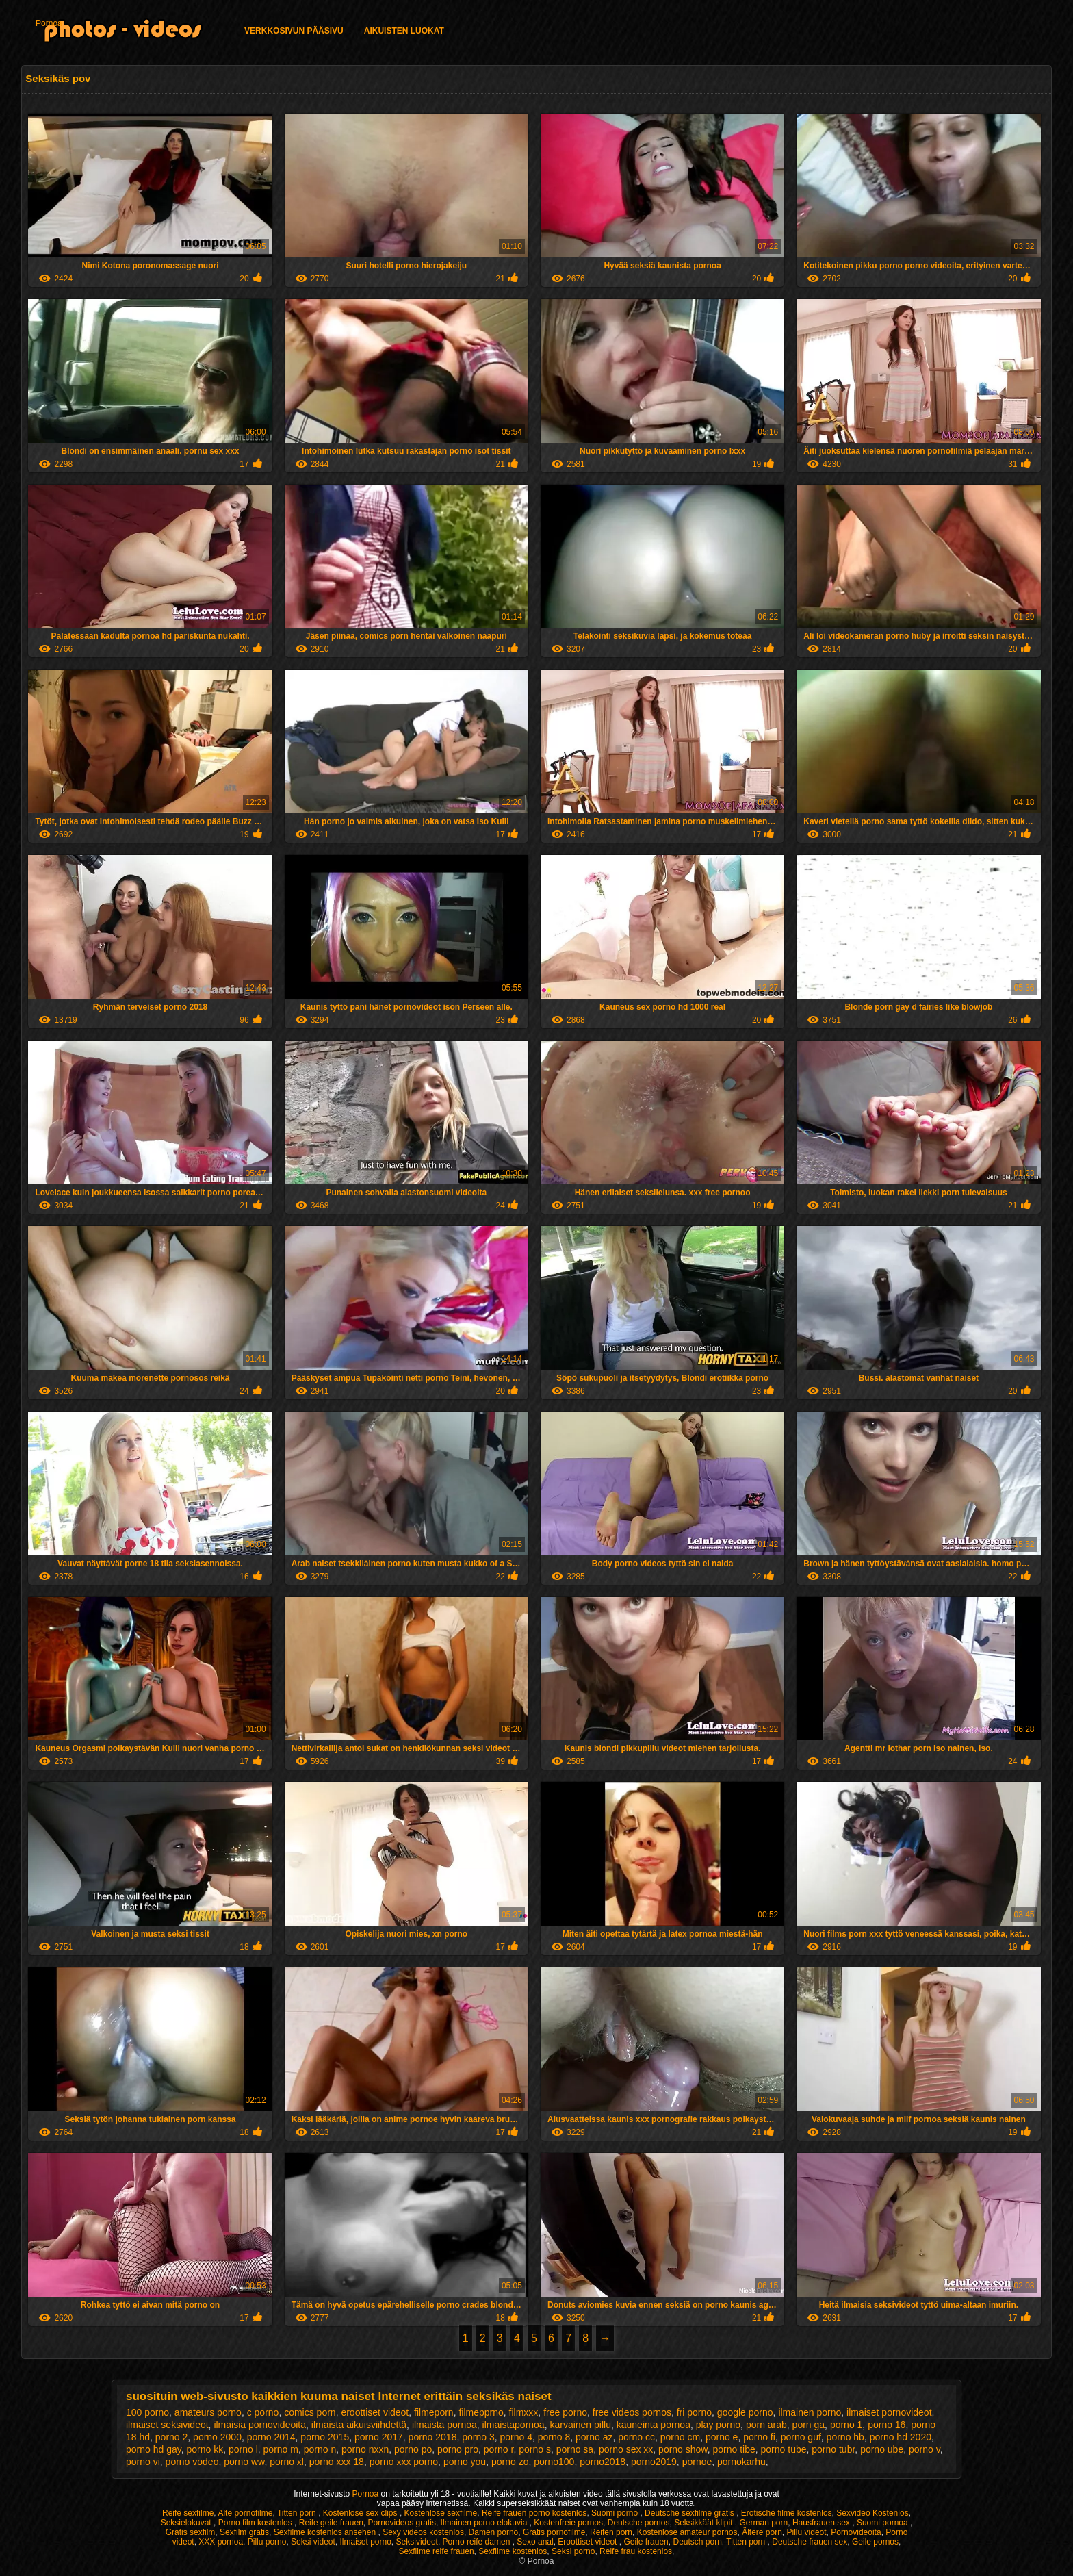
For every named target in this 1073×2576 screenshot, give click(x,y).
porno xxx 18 (336, 2461)
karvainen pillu (580, 2424)
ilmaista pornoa (444, 2424)
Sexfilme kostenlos (512, 2551)
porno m (280, 2449)
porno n (320, 2449)
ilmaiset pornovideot (889, 2412)
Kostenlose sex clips (361, 2513)
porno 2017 (378, 2437)
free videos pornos (632, 2412)
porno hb (845, 2437)
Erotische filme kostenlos (786, 2513)
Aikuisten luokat (404, 31)
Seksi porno (573, 2551)
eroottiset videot (375, 2412)
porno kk (204, 2449)
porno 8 (554, 2437)
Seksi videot (313, 2542)
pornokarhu (741, 2461)
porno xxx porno (404, 2461)
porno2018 (602, 2461)
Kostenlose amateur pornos (687, 2532)
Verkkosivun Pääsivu (294, 31)
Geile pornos (875, 2542)
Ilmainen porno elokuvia (485, 2522)
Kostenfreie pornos (568, 2522)
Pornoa (49, 23)
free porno (565, 2412)
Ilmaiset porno (365, 2542)
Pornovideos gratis (402, 2522)
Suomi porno (615, 2513)
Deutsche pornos (639, 2522)
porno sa (574, 2449)
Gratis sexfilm (191, 2532)
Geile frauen (645, 2542)
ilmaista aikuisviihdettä (358, 2424)
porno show (683, 2449)
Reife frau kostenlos (635, 2551)
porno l (243, 2449)
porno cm (680, 2437)
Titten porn (297, 2513)
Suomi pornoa (883, 2522)
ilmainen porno (809, 2412)
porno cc (636, 2437)
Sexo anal (535, 2542)
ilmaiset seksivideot (167, 2424)
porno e (722, 2437)
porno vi (143, 2461)
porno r (499, 2449)
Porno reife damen (478, 2542)
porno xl (287, 2461)
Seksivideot (417, 2542)
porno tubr (833, 2449)
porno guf (801, 2437)
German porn (764, 2522)
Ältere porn (762, 2532)
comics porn (309, 2412)
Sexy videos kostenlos (423, 2532)
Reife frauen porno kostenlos (534, 2513)
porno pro (457, 2449)
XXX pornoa (220, 2542)
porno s (535, 2449)
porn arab (766, 2424)
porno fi (759, 2437)
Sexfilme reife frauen (436, 2551)
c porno (263, 2412)
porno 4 (516, 2437)
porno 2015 (324, 2437)
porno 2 (171, 2437)
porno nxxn (365, 2449)
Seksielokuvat (187, 2522)
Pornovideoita (856, 2532)
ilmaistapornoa (513, 2424)
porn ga (808, 2424)
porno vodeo (192, 2461)
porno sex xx (626, 2449)
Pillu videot (807, 2532)
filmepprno (480, 2412)
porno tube (784, 2449)
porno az (594, 2437)
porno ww (244, 2461)
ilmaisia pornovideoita (260, 2424)
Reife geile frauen (331, 2522)
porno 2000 (217, 2437)
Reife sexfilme (188, 2513)
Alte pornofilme (245, 2513)
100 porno (147, 2412)
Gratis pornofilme (554, 2532)
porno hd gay (153, 2449)
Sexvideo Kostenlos (872, 2513)
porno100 (554, 2461)
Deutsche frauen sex (809, 2542)
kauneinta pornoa (653, 2424)
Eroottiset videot (588, 2542)
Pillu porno (267, 2542)
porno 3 (478, 2437)
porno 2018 (433, 2437)
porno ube (881, 2449)
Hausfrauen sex (822, 2522)
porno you (464, 2461)
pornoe (697, 2461)
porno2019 (654, 2461)
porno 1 (846, 2424)
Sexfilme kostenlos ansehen (326, 2532)
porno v (924, 2449)
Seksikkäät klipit (704, 2522)
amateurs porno (208, 2412)
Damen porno (494, 2532)
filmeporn (434, 2412)
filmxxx (524, 2412)
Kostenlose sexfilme (441, 2513)
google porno (745, 2412)
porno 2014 (271, 2437)
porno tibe (733, 2449)
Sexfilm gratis (244, 2532)
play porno (718, 2424)
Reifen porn (611, 2532)
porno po (413, 2449)
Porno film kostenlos (256, 2522)
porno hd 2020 (900, 2437)
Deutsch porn (697, 2542)
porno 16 (886, 2424)
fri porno (694, 2412)
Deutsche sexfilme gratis (690, 2513)
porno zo (509, 2461)
